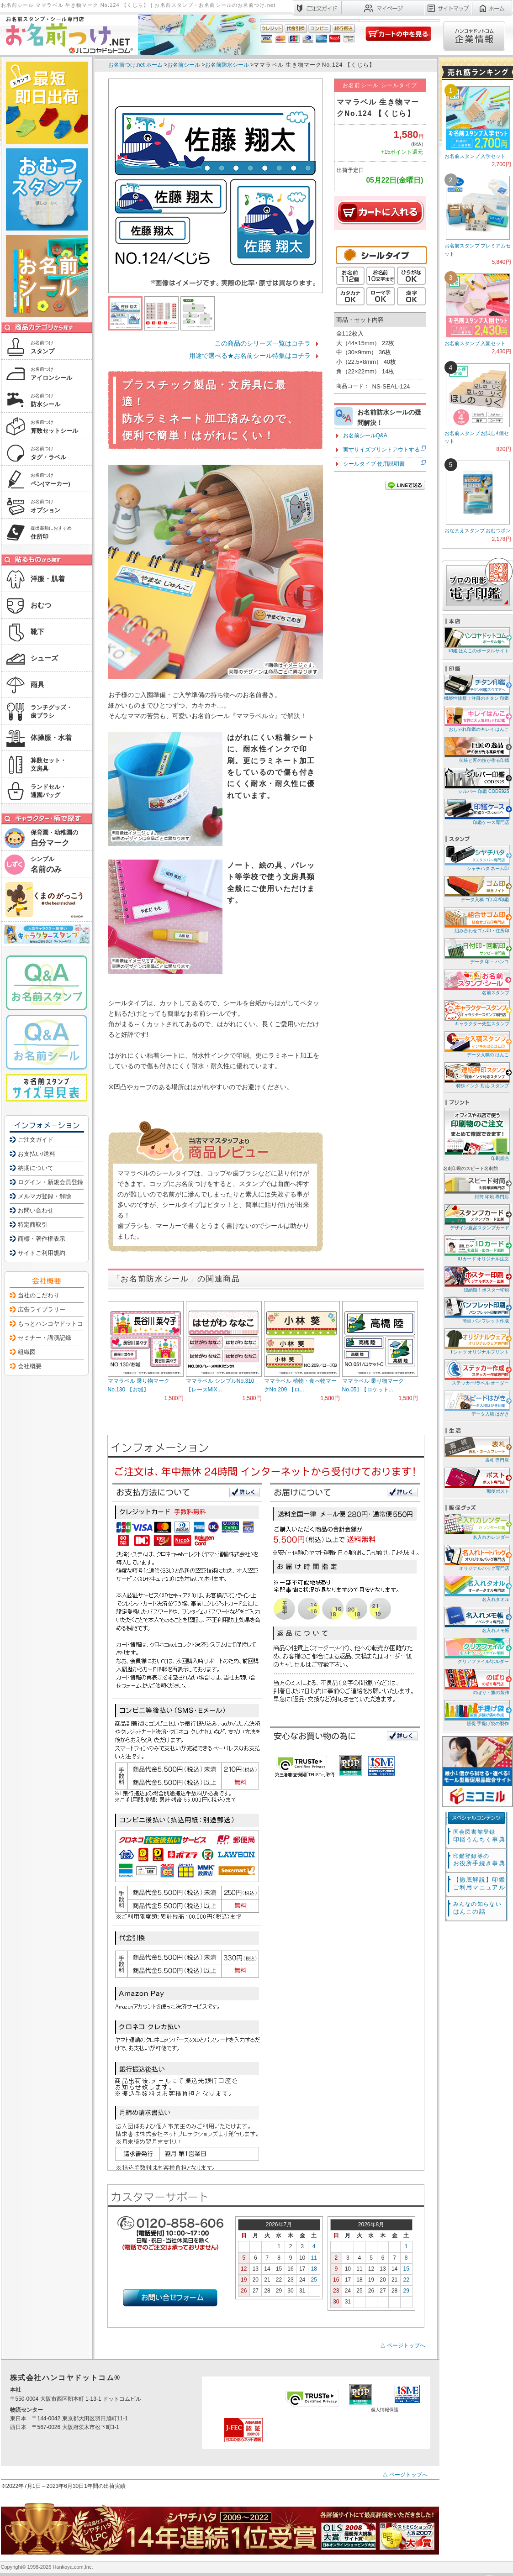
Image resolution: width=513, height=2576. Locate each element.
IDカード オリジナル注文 (476, 1247)
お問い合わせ (35, 1210)
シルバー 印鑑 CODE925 (476, 780)
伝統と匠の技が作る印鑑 (476, 749)
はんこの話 (477, 1908)
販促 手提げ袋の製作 (476, 1712)
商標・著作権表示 (41, 1238)
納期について (35, 1168)
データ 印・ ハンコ (476, 950)
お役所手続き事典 (479, 1860)
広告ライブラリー (41, 1309)
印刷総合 (476, 1134)
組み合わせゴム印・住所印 (476, 919)
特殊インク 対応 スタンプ (476, 1074)
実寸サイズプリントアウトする (381, 449)
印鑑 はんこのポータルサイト (476, 639)
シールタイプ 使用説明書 (374, 464)
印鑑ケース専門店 (476, 811)
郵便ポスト (476, 1480)
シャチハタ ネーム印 (476, 857)
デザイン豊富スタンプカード (476, 1216)
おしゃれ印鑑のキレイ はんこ (476, 718)
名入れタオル (476, 1588)
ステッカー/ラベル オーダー (476, 1372)
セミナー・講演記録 (44, 1337)
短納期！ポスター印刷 (476, 1278)
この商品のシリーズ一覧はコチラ (263, 343)
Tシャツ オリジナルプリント (476, 1340)
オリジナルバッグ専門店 (476, 1557)
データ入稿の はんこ (476, 1043)
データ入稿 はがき (476, 1403)
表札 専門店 (476, 1449)
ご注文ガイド (35, 1139)
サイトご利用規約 (41, 1252)
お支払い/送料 (36, 1153)
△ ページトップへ (402, 2345)
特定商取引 (33, 1224)
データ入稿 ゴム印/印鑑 (476, 888)
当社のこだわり (38, 1295)
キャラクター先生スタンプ (476, 1012)
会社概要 (30, 1366)
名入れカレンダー (476, 1526)
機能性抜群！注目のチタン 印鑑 (476, 687)
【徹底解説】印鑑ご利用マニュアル (479, 1883)
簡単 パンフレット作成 (476, 1309)
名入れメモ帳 (476, 1619)
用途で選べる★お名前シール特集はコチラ (250, 355)
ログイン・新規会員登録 (50, 1182)
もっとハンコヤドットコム (53, 1323)
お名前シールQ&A (365, 435)
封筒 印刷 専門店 (476, 1185)
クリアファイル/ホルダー (476, 1650)
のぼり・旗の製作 (476, 1681)
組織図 (27, 1351)
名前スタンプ (476, 981)
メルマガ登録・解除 (44, 1196)
